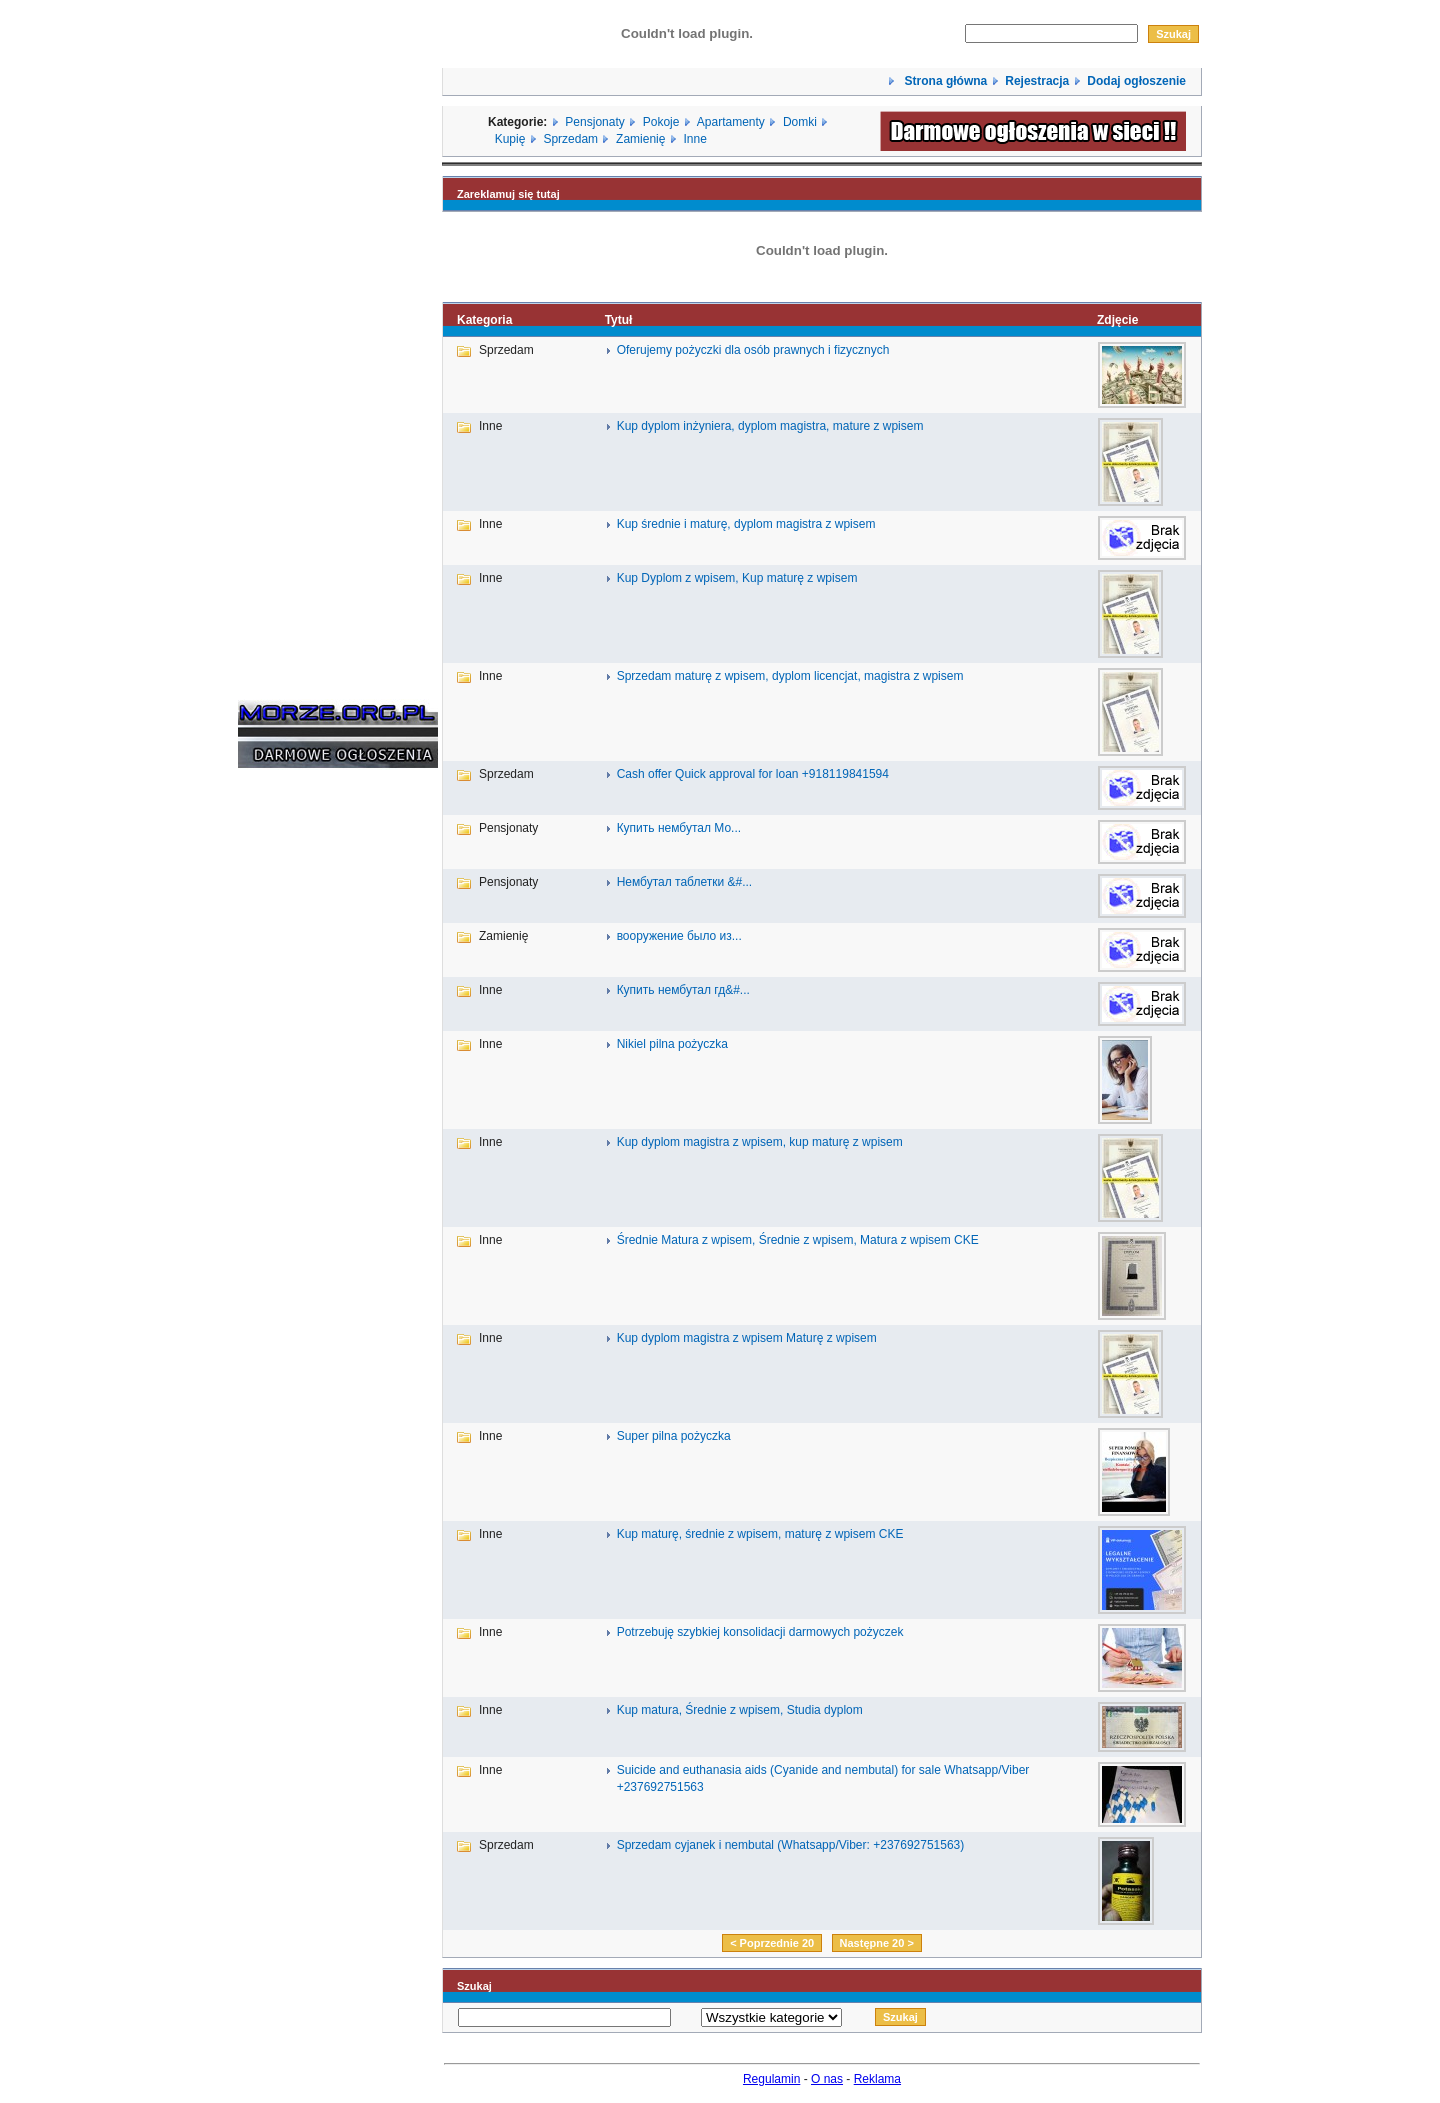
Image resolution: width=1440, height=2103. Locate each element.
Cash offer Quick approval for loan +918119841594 (753, 774)
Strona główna (944, 81)
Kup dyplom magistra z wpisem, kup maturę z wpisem (760, 1142)
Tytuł (619, 320)
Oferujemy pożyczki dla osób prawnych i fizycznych (753, 350)
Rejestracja (1037, 81)
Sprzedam (570, 139)
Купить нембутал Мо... (679, 828)
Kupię (510, 139)
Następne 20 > (877, 1943)
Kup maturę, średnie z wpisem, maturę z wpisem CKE (760, 1534)
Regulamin (771, 2079)
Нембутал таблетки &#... (685, 882)
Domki (800, 122)
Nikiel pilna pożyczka (672, 1044)
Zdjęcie (1117, 320)
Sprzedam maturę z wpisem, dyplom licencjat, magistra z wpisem (790, 676)
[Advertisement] (298, 1087)
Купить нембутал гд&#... (683, 990)
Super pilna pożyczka (674, 1436)
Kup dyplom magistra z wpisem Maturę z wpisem (747, 1338)
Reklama (877, 2079)
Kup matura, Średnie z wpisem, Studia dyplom (740, 1710)
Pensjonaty (594, 122)
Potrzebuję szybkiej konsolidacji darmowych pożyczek (760, 1632)
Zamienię (640, 139)
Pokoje (661, 122)
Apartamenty (731, 122)
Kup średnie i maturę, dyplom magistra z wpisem (746, 524)
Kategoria (484, 320)
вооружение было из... (679, 936)
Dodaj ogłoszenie (1136, 81)
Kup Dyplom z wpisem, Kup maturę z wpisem (737, 578)
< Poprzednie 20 (772, 1943)
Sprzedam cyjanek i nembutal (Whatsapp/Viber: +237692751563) (791, 1845)
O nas (827, 2079)
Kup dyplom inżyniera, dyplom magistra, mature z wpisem (770, 426)
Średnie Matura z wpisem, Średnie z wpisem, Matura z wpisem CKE (798, 1240)
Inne (694, 139)
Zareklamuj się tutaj (508, 194)
